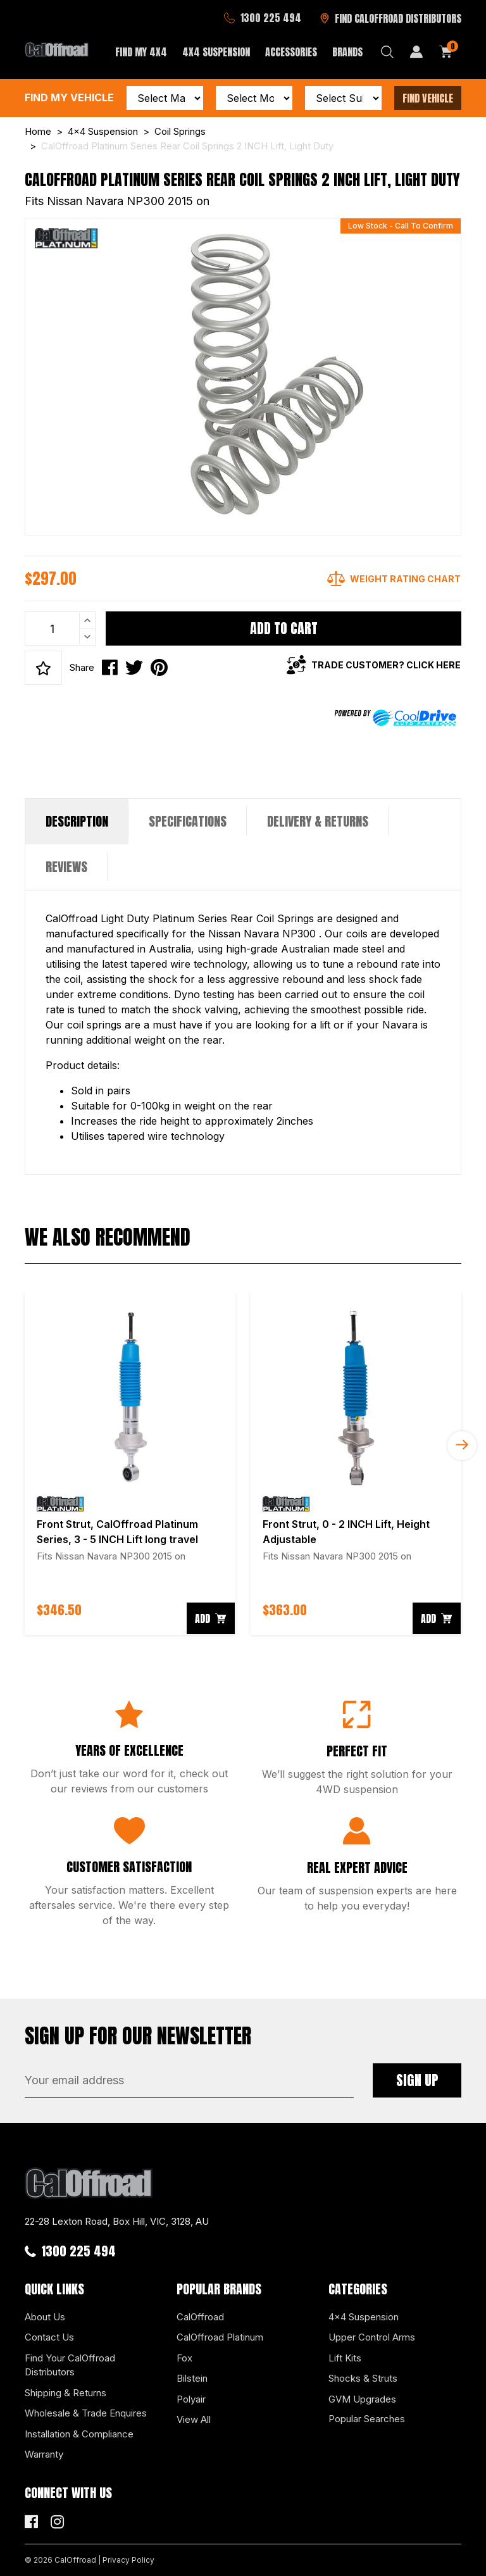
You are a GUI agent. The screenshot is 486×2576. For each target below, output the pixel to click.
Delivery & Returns (317, 821)
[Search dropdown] (387, 51)
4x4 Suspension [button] (216, 51)
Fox (184, 2358)
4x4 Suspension (363, 2317)
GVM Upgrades (362, 2399)
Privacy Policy (128, 2560)
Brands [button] (347, 51)
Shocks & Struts (362, 2378)
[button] (43, 668)
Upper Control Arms (371, 2337)
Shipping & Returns (65, 2393)
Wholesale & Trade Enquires (86, 2413)
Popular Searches (366, 2419)
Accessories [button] (291, 51)
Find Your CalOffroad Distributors (70, 2365)
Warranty (44, 2454)
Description (77, 821)
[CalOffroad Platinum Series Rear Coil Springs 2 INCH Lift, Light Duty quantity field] (60, 628)
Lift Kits (344, 2358)
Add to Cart (284, 628)
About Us (45, 2317)
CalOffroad (200, 2317)
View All (194, 2419)
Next (462, 1445)
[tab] (76, 821)
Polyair (191, 2399)
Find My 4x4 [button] (141, 51)
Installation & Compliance (79, 2434)
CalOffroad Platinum (220, 2337)
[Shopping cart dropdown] (446, 51)
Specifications (188, 821)
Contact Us (49, 2337)
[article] (130, 1463)
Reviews (66, 867)
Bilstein (192, 2378)
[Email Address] (189, 2080)
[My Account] (416, 51)
